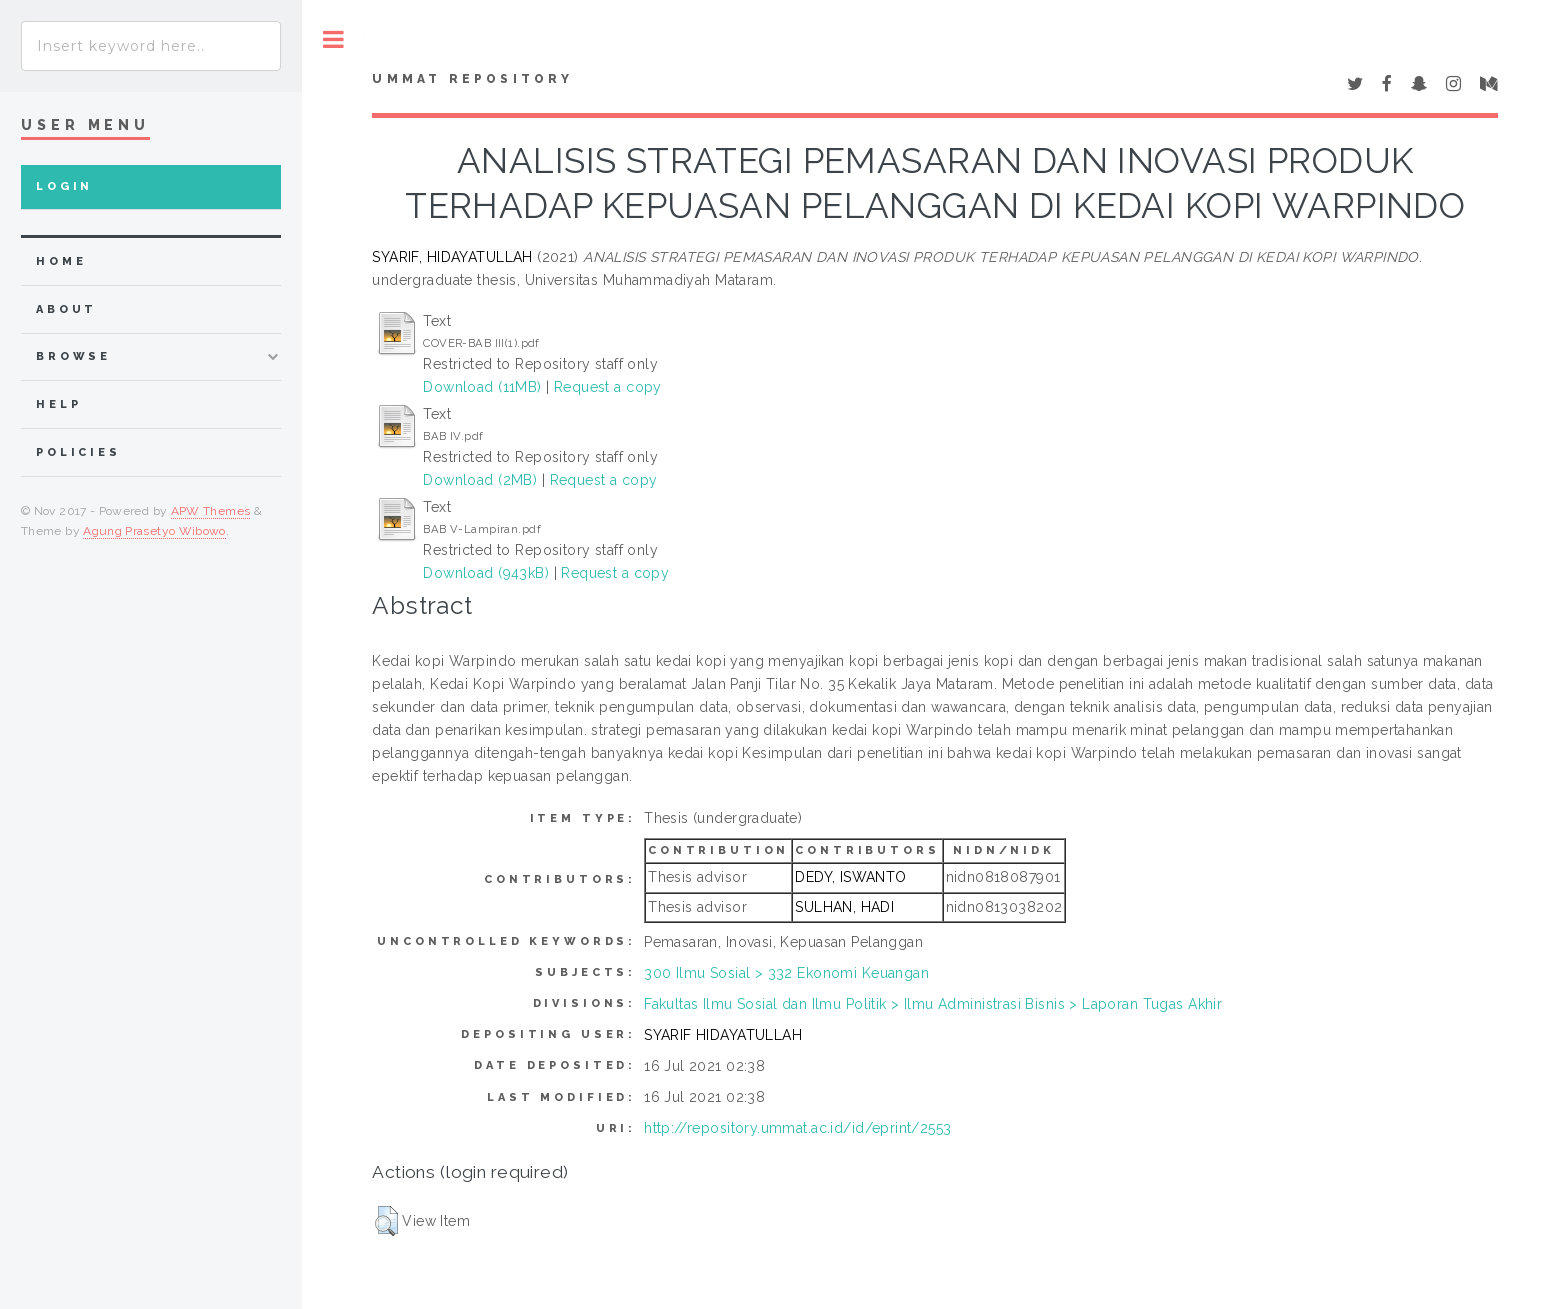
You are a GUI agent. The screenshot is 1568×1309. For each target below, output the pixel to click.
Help (58, 404)
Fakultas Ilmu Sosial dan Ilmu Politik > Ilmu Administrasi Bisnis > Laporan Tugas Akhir (933, 1004)
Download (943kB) (486, 573)
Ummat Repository (472, 79)
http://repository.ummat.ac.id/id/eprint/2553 (797, 1128)
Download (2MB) (480, 480)
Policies (78, 452)
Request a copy (608, 387)
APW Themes (211, 511)
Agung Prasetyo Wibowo (154, 531)
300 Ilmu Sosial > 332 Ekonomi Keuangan (786, 973)
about (66, 309)
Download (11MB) (482, 387)
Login (64, 186)
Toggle (333, 39)
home (61, 261)
